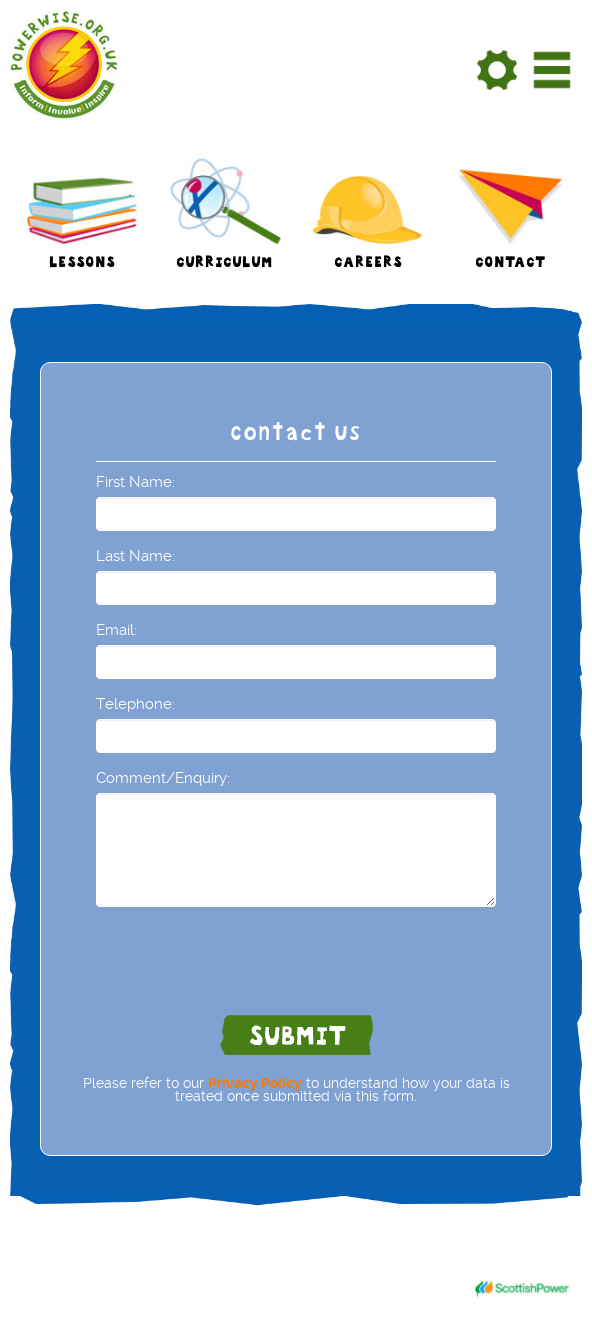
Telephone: (135, 704)
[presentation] (248, 961)
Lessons (82, 264)
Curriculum (224, 264)
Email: (116, 630)
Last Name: (135, 556)
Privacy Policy (255, 1083)
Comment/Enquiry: (163, 778)
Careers (368, 264)
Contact (510, 264)
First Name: (135, 482)
